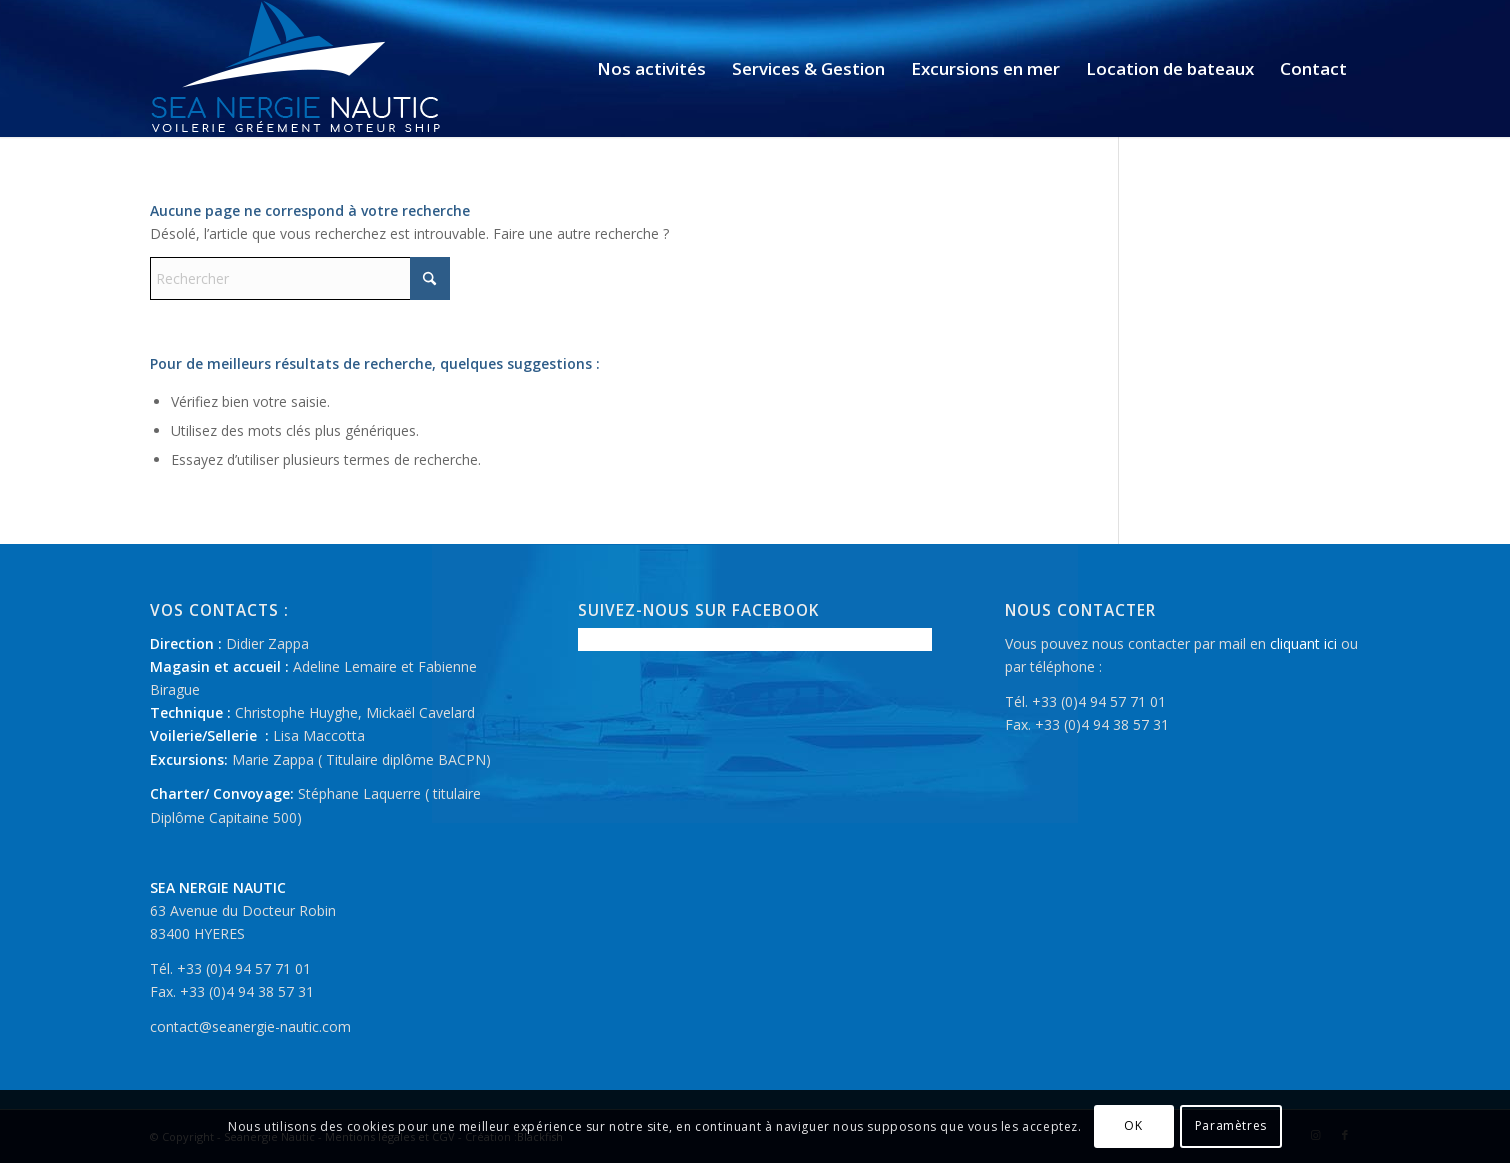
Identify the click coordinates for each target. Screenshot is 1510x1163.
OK (1133, 1125)
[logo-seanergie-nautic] (296, 68)
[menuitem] (651, 68)
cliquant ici (1303, 643)
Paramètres (1231, 1125)
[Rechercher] (300, 278)
